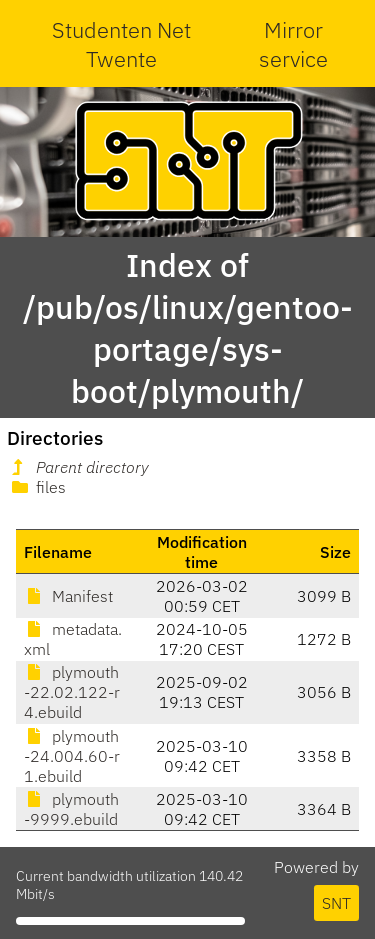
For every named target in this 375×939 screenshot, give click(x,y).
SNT (336, 903)
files (37, 487)
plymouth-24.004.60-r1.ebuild (72, 756)
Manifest (68, 596)
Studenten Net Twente (121, 44)
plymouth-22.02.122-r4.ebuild (72, 692)
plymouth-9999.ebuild (71, 809)
